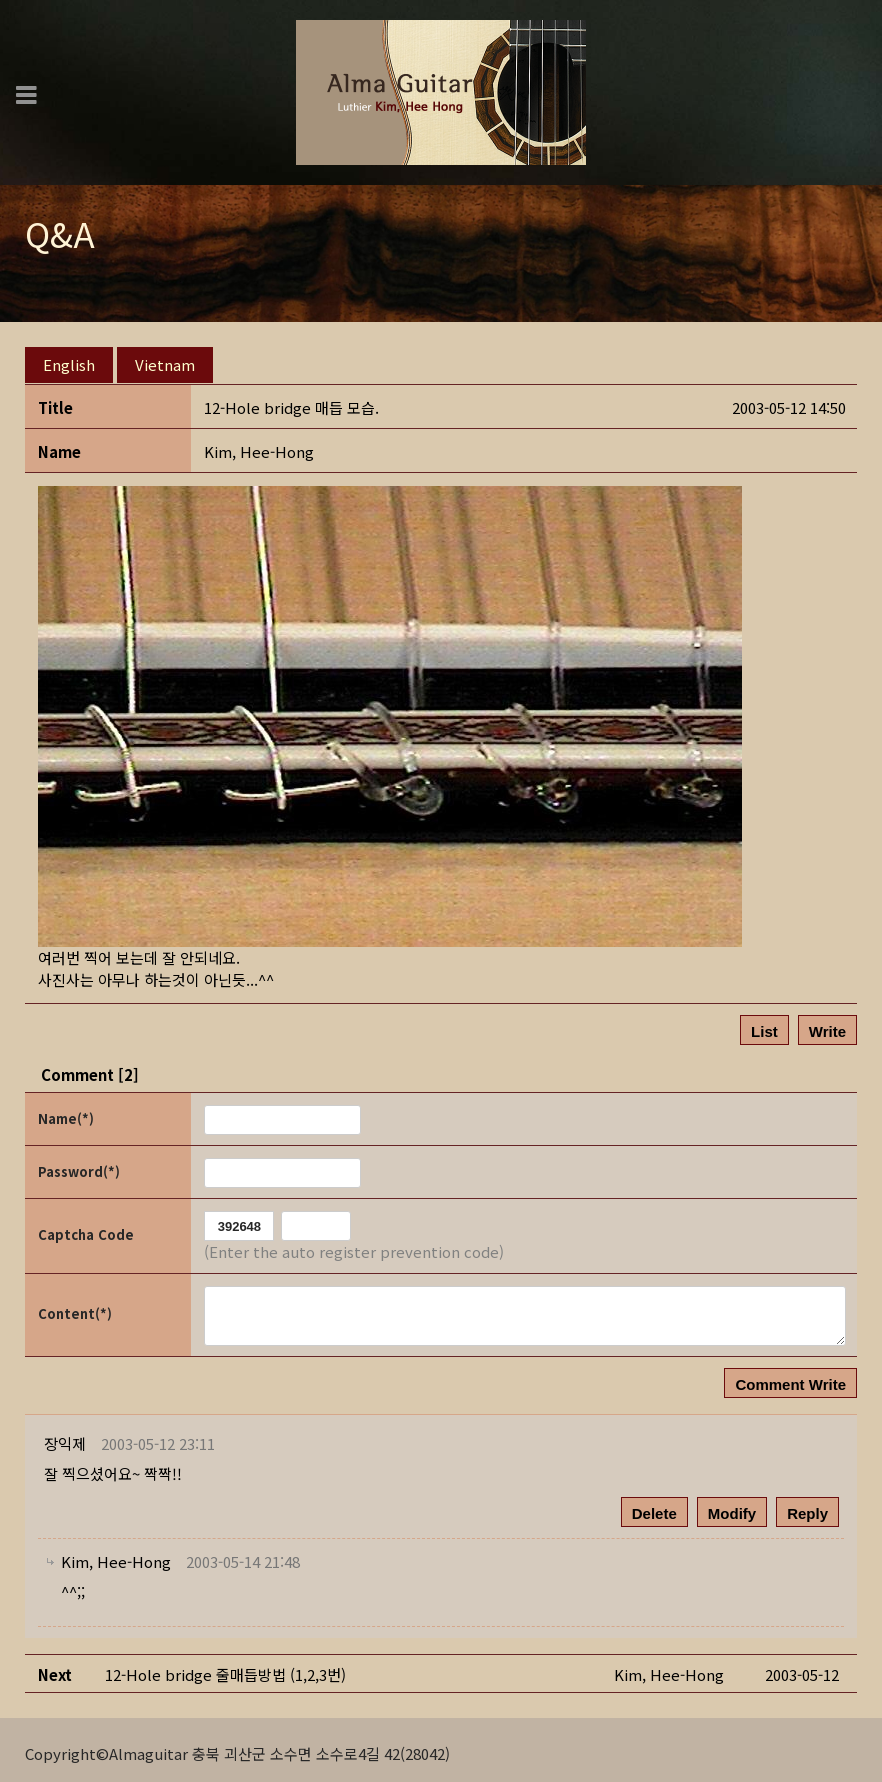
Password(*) (79, 1163)
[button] (259, 444)
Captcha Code (86, 1227)
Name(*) (66, 1110)
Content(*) (75, 1306)
